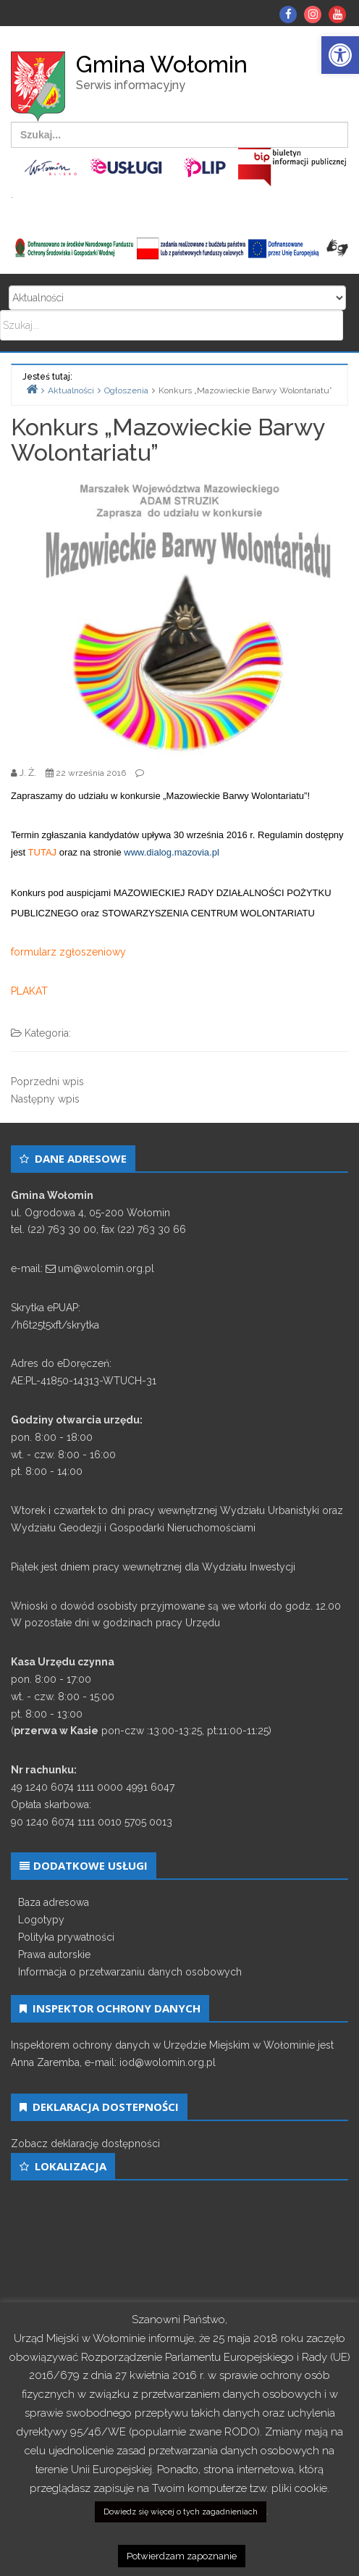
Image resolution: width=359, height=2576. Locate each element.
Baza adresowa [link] (53, 1902)
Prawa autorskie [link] (54, 1954)
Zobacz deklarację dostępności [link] (85, 2143)
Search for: (177, 297)
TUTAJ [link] (42, 852)
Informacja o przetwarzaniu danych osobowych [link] (130, 1972)
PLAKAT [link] (29, 991)
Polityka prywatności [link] (66, 1937)
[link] (340, 55)
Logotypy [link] (41, 1919)
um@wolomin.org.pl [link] (106, 1268)
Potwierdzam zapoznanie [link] (182, 2556)
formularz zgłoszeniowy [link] (68, 952)
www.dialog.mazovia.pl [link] (171, 852)
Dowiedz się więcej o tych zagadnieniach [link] (181, 2512)
